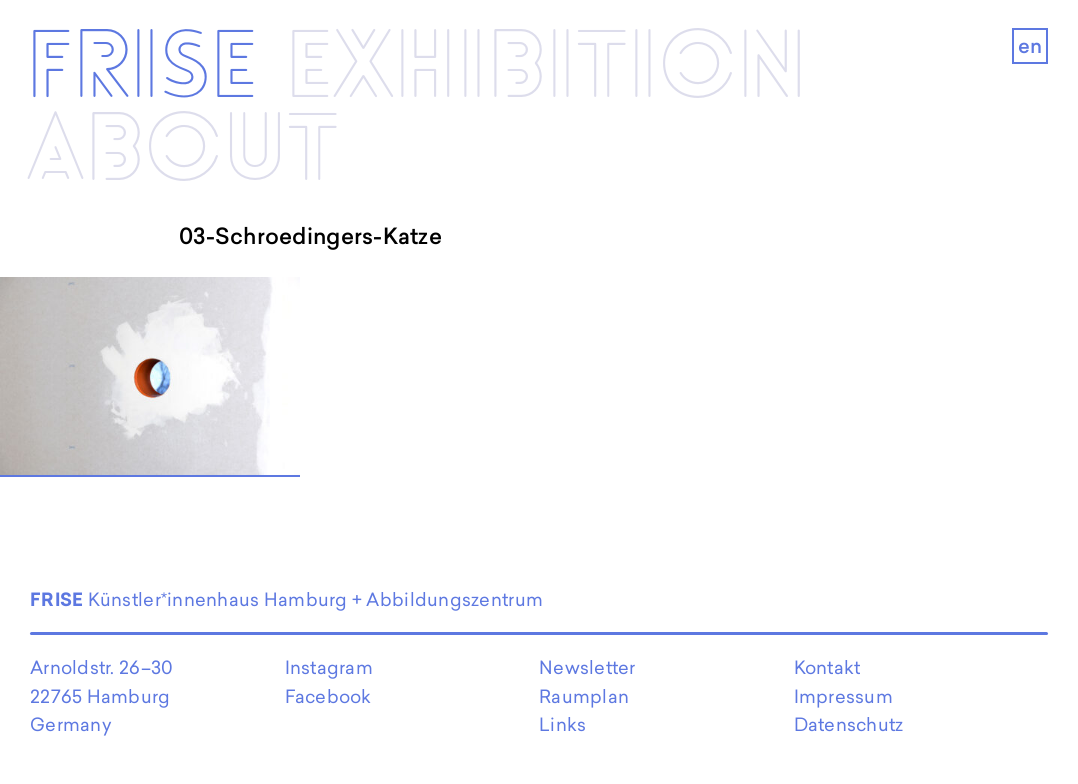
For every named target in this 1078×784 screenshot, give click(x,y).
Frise (142, 69)
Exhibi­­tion (546, 69)
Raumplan (584, 696)
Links (562, 724)
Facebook (328, 696)
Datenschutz (849, 724)
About (182, 151)
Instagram (329, 667)
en (1030, 46)
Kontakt (827, 667)
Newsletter (587, 667)
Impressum (843, 696)
